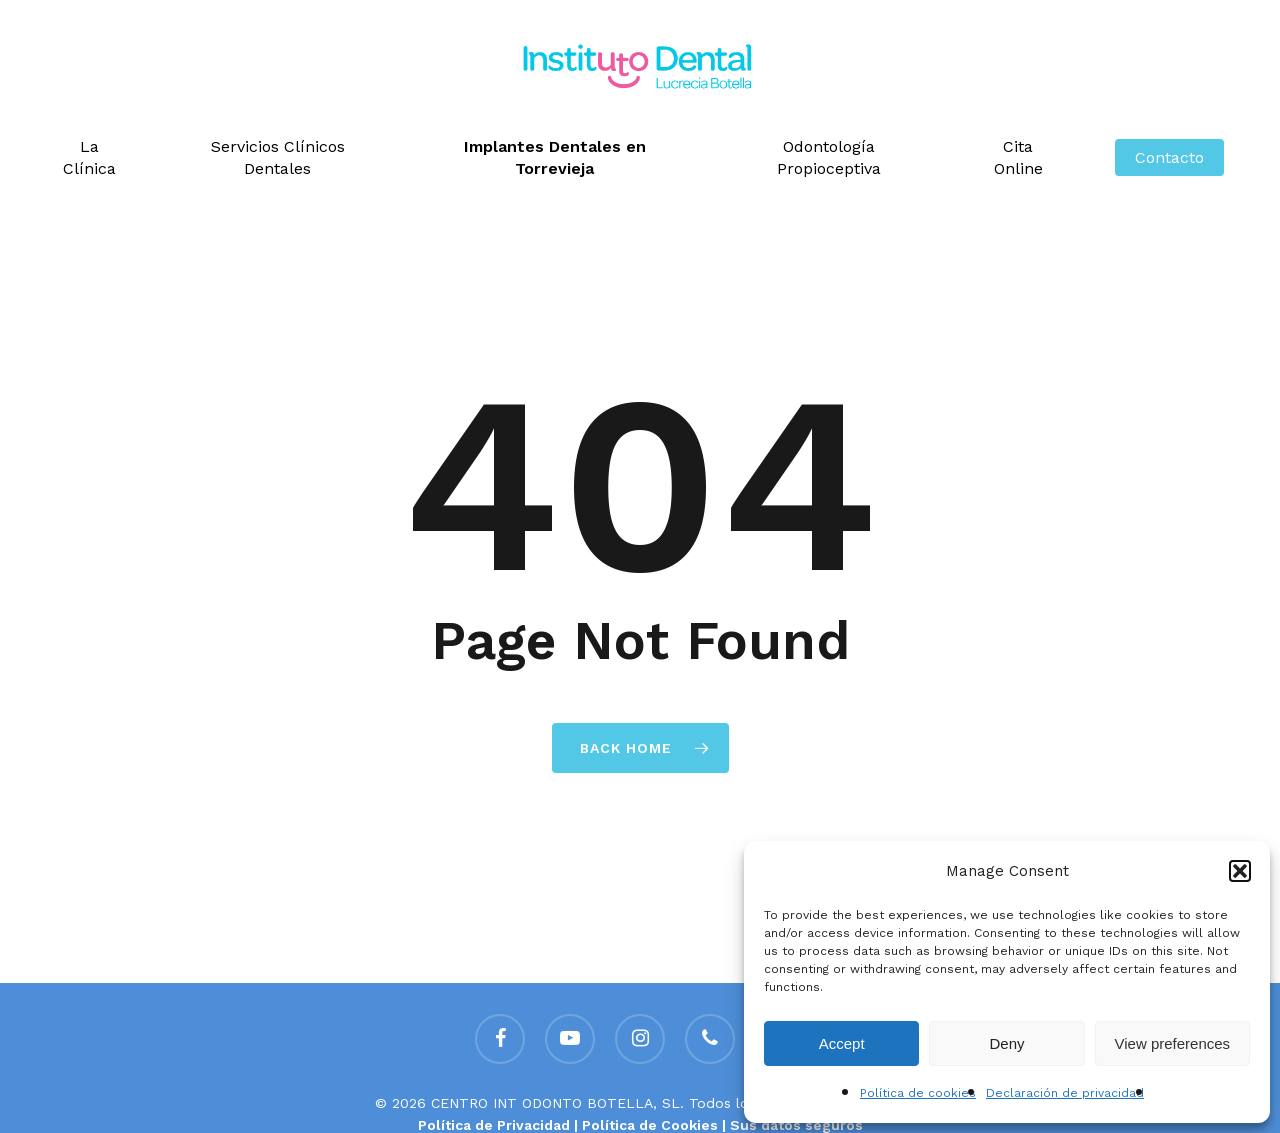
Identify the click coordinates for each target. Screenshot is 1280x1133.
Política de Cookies (650, 1125)
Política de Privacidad (494, 1125)
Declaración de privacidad (1065, 1093)
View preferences (1173, 1043)
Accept (842, 1043)
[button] (1240, 871)
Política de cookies (918, 1093)
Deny (1006, 1043)
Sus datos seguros (796, 1125)
